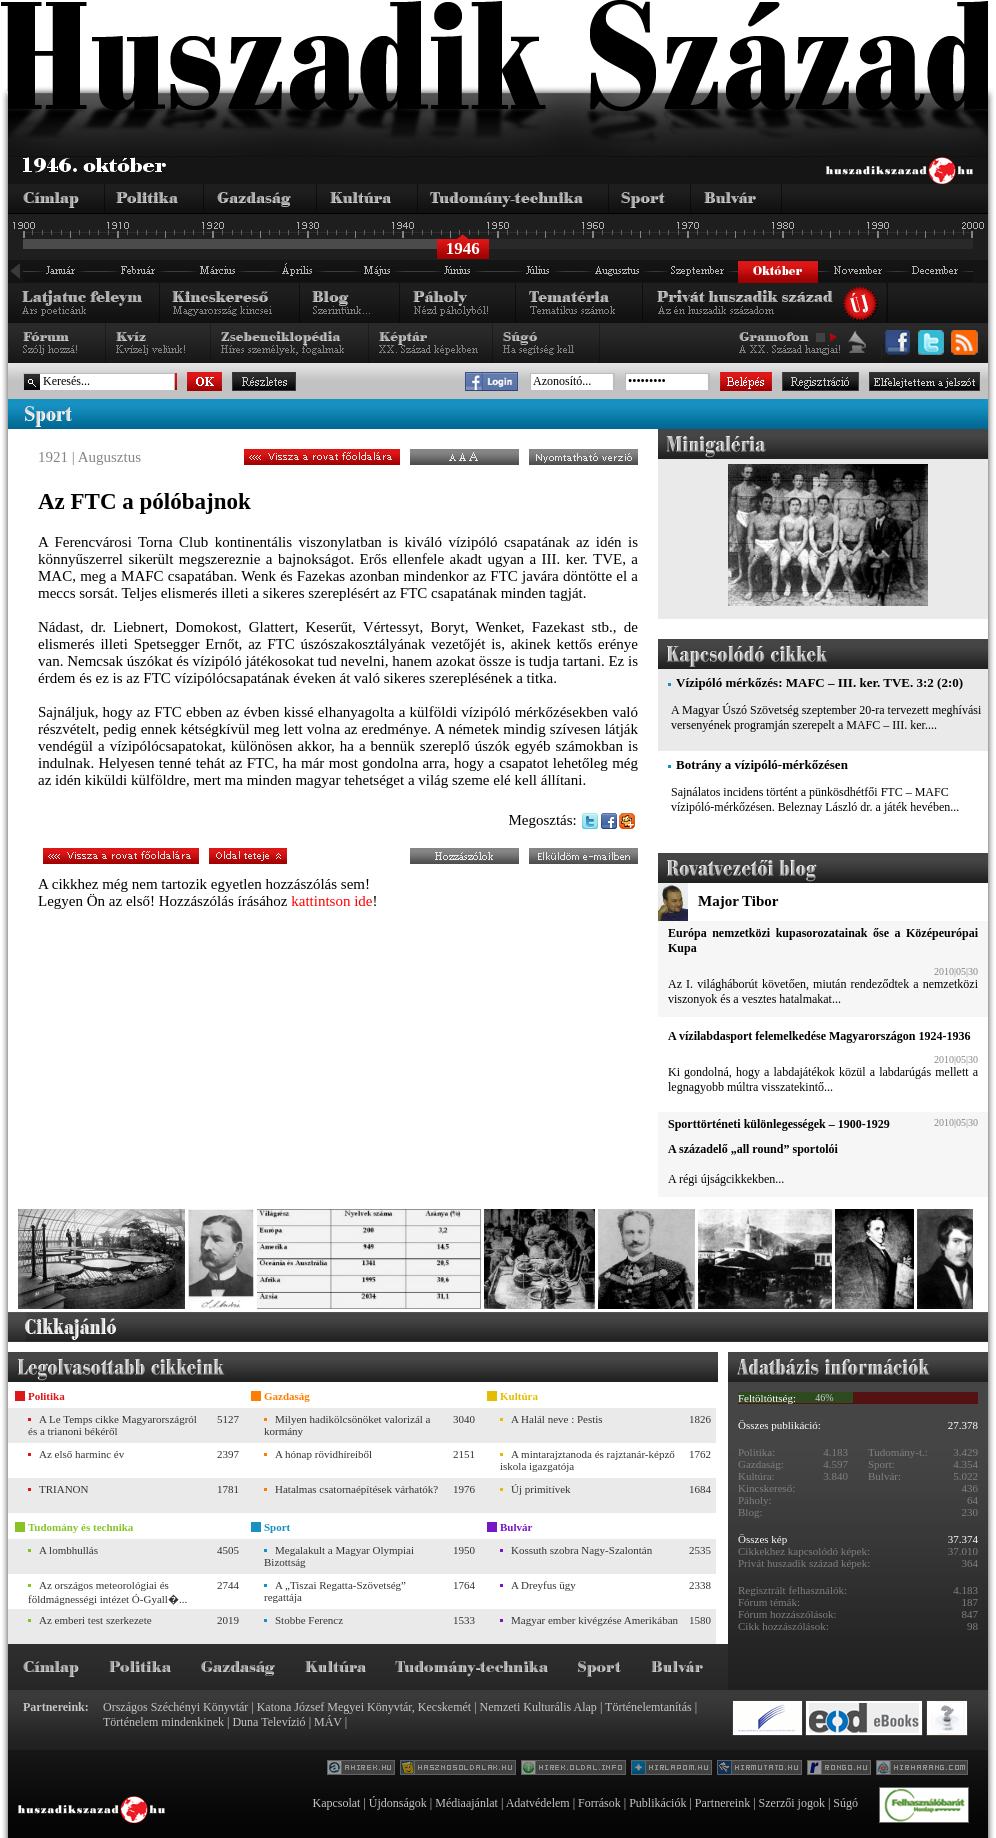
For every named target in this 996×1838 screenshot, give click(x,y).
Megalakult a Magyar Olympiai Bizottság (339, 1556)
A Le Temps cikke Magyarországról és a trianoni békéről (112, 1425)
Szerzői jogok (792, 1803)
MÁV (328, 1722)
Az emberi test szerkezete (95, 1620)
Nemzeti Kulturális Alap (538, 1707)
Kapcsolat (336, 1803)
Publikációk (657, 1803)
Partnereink (722, 1803)
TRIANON (64, 1489)
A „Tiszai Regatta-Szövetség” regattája (335, 1591)
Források (599, 1803)
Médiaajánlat (466, 1803)
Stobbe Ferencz (309, 1620)
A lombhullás (68, 1550)
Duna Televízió (268, 1722)
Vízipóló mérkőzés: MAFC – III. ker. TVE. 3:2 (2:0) (819, 682)
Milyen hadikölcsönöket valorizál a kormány (347, 1425)
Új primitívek (541, 1489)
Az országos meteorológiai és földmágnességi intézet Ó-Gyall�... (107, 1592)
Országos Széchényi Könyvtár (175, 1707)
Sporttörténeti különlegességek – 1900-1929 (779, 1124)
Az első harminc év (81, 1454)
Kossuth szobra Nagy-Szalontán (581, 1550)
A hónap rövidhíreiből (323, 1454)
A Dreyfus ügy (543, 1585)
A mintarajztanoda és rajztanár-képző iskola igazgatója (587, 1460)
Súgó (845, 1803)
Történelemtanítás (648, 1707)
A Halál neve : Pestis (557, 1419)
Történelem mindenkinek (163, 1722)
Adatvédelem (538, 1803)
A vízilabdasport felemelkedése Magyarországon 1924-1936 (819, 1036)
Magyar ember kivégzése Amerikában (594, 1620)
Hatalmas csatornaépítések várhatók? (356, 1489)
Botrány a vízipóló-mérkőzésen (762, 764)
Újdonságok (398, 1803)
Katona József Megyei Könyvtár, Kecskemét (364, 1707)
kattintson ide (331, 901)
